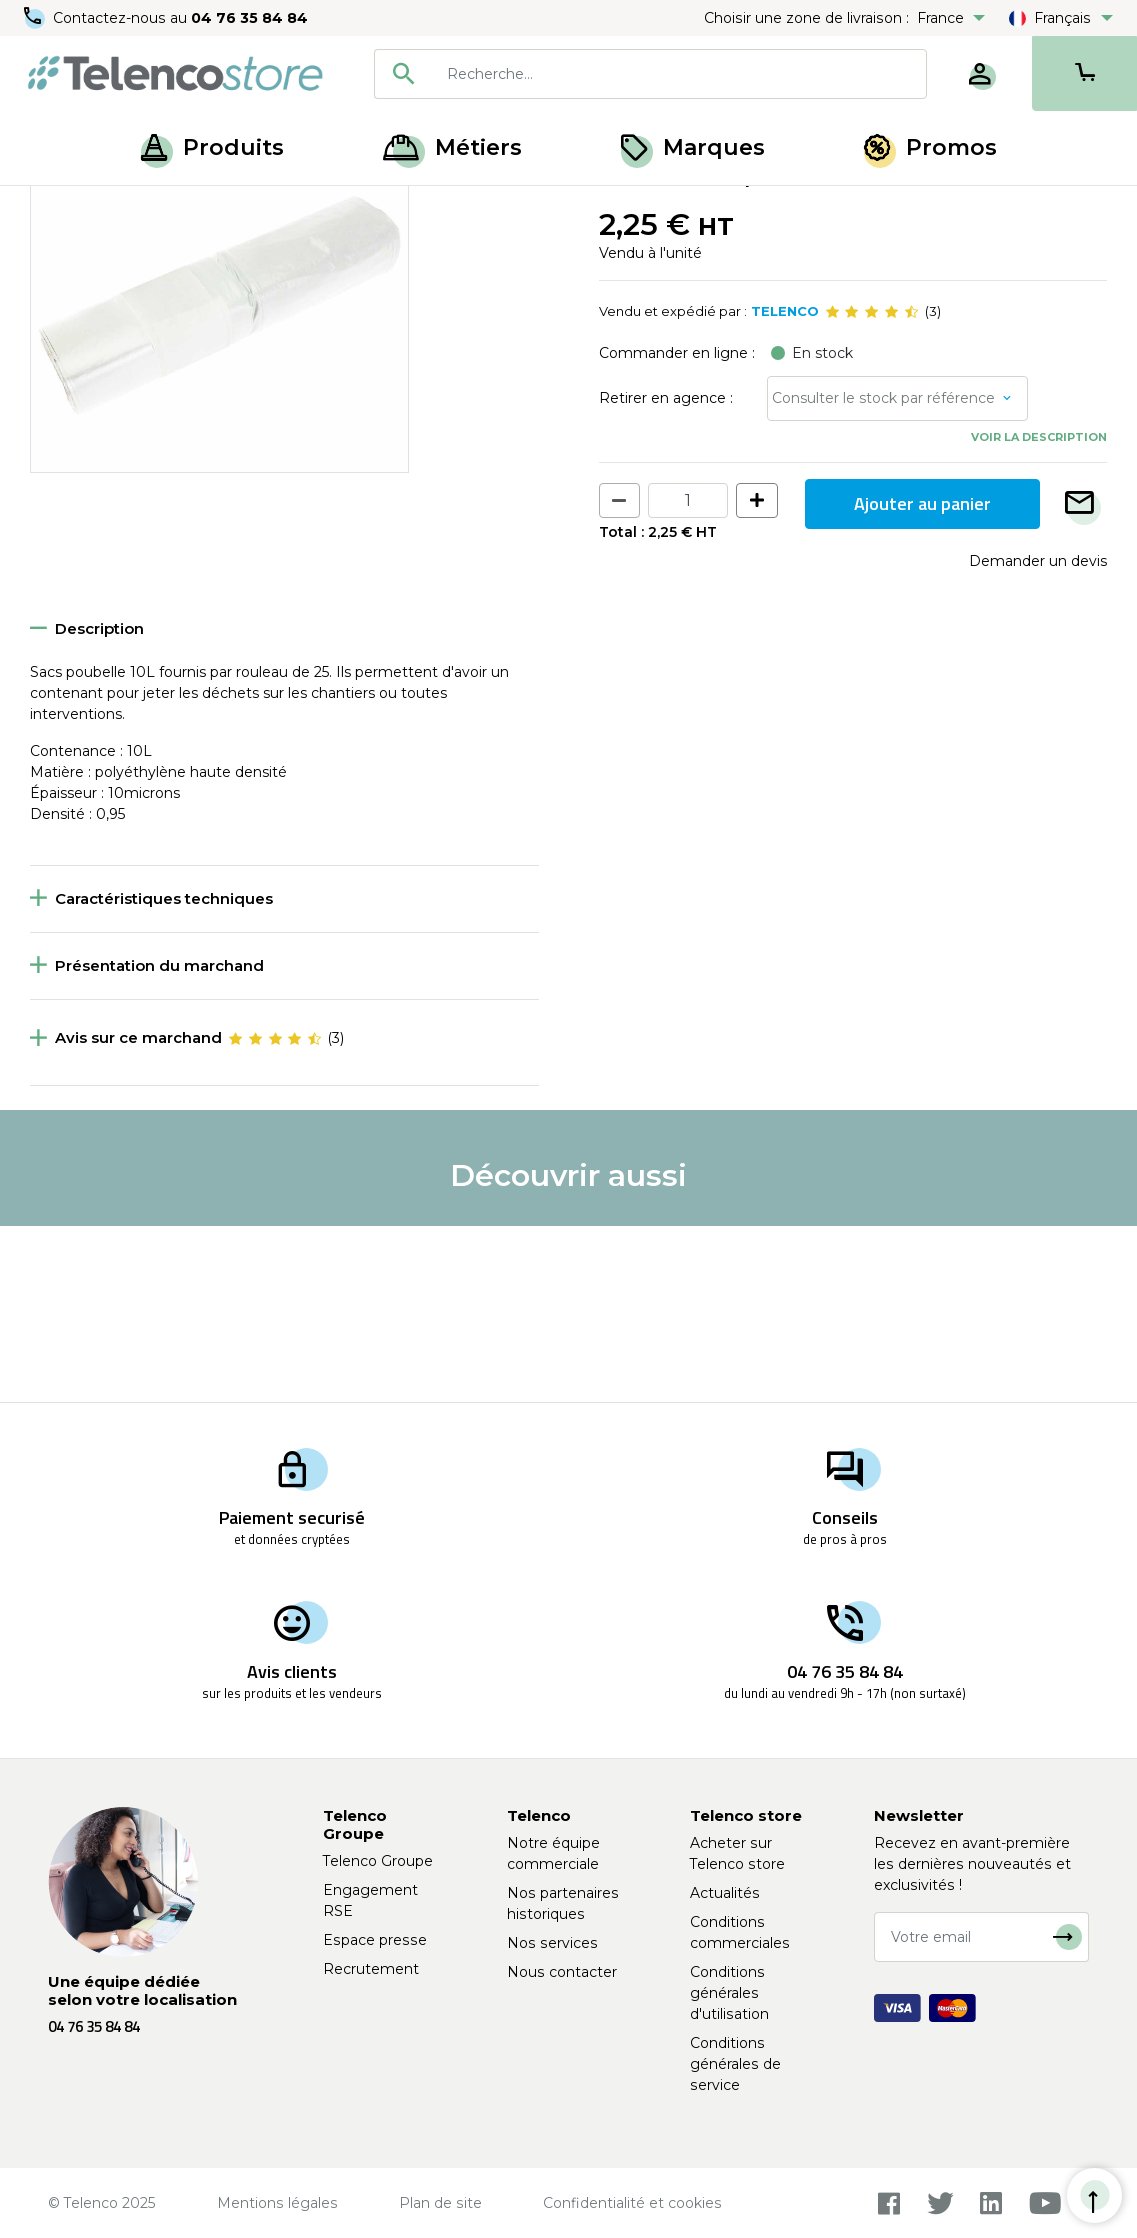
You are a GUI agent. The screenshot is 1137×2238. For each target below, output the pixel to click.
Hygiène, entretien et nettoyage (206, 208)
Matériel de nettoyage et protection (453, 208)
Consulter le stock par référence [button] (883, 574)
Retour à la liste (91, 251)
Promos (930, 147)
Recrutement (371, 1969)
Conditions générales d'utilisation (729, 1993)
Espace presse (375, 1940)
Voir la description (1039, 613)
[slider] (872, 488)
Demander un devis (1038, 736)
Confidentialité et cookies (632, 2203)
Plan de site (440, 2203)
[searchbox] (679, 74)
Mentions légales (277, 2203)
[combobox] (650, 74)
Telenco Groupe (378, 1861)
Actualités (725, 1893)
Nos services (552, 1943)
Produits (212, 147)
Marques (693, 147)
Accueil (54, 208)
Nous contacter (562, 1972)
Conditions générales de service (735, 2064)
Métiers (452, 147)
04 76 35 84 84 (249, 18)
